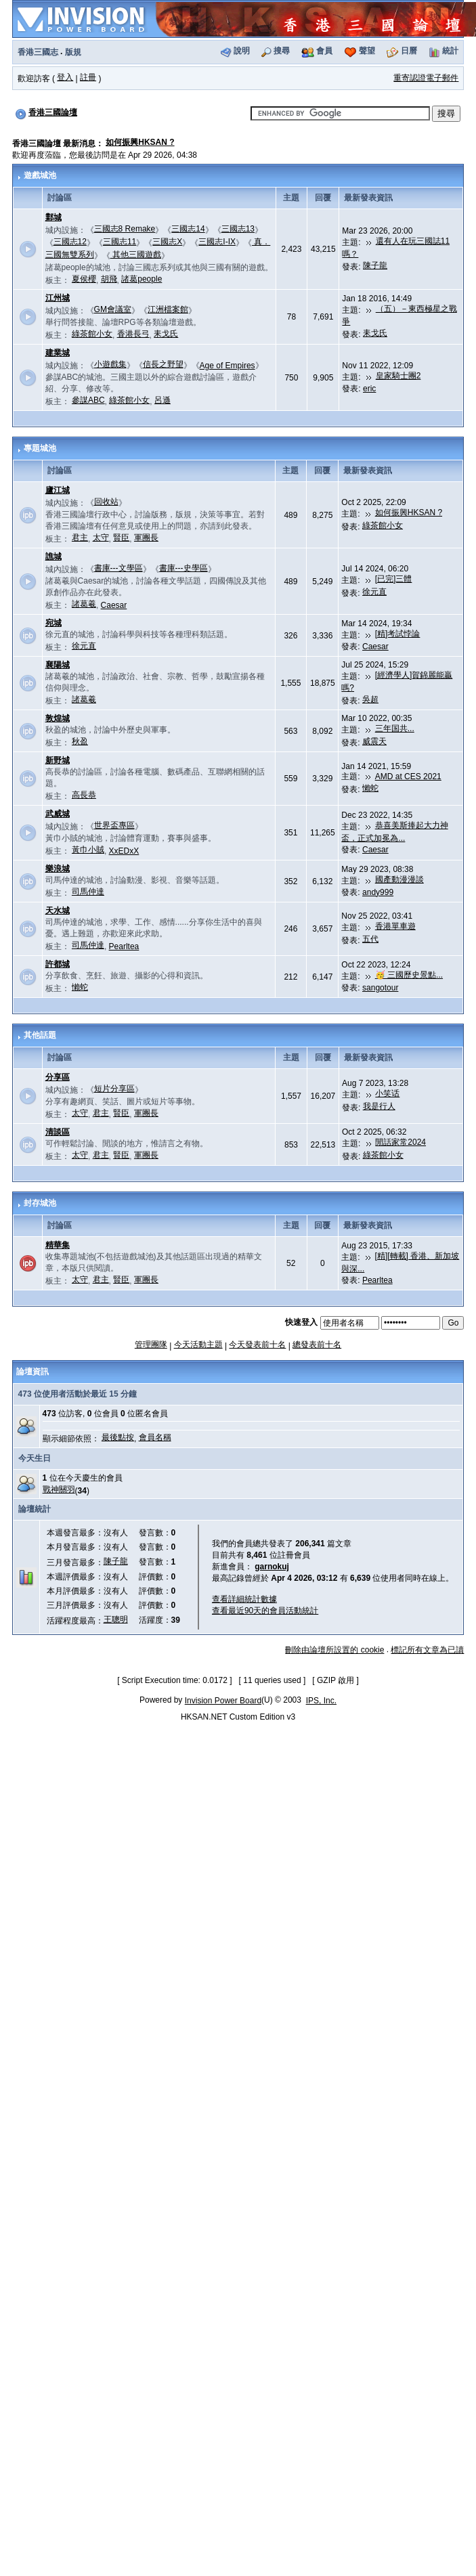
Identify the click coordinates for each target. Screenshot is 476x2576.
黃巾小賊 (88, 849)
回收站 (106, 501)
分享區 (57, 1077)
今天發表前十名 (257, 1344)
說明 (242, 51)
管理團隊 (151, 1344)
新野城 (57, 760)
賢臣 (121, 537)
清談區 (57, 1132)
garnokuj (272, 1566)
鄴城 (53, 217)
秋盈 (80, 741)
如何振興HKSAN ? (140, 142)
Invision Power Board (223, 1700)
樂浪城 (57, 868)
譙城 (53, 556)
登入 (65, 77)
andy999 (377, 892)
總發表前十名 (317, 1344)
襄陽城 (57, 665)
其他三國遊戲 (135, 254)
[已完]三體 (393, 579)
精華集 (57, 1245)
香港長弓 (133, 334)
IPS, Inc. (321, 1700)
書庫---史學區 (183, 568)
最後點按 (118, 1437)
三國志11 (119, 241)
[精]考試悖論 (397, 633)
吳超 (370, 699)
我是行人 (379, 1106)
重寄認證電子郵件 (425, 78)
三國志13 (238, 229)
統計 (450, 51)
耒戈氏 (166, 334)
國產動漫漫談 (399, 879)
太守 (101, 537)
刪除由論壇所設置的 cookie (334, 1650)
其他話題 (40, 1035)
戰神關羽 (59, 1489)
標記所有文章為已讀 (427, 1650)
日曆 (409, 51)
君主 (80, 537)
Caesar (114, 605)
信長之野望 (163, 364)
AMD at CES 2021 (408, 776)
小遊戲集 (110, 364)
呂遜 (162, 400)
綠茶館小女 (92, 334)
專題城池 (40, 448)
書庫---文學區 (118, 568)
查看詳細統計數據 (244, 1599)
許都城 (57, 964)
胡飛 (109, 279)
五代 (370, 939)
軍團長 (146, 537)
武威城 (57, 813)
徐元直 (374, 591)
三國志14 (187, 229)
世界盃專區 (114, 825)
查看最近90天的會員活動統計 (265, 1610)
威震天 (374, 741)
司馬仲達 (88, 891)
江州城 (57, 298)
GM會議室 (112, 309)
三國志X (167, 241)
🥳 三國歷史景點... (409, 975)
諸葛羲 (84, 604)
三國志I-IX (217, 241)
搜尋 (282, 51)
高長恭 (84, 795)
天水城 (57, 910)
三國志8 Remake (125, 229)
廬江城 (57, 490)
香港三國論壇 (52, 112)
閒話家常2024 (400, 1142)
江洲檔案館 (168, 309)
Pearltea (124, 946)
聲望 (367, 51)
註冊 (88, 77)
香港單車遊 (395, 926)
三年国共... (394, 728)
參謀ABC (88, 400)
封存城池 (40, 1203)
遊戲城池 (40, 175)
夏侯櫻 (84, 279)
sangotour (380, 987)
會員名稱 (155, 1437)
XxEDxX (124, 851)
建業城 (57, 352)
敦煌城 (57, 718)
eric (369, 388)
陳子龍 (375, 265)
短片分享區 (114, 1088)
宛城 (53, 623)
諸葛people (141, 279)
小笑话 (387, 1093)
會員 (324, 51)
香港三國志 (38, 52)
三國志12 (70, 241)
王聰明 (116, 1619)
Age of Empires (227, 365)
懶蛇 (370, 788)
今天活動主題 (198, 1344)
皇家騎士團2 (398, 375)
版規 (73, 52)
